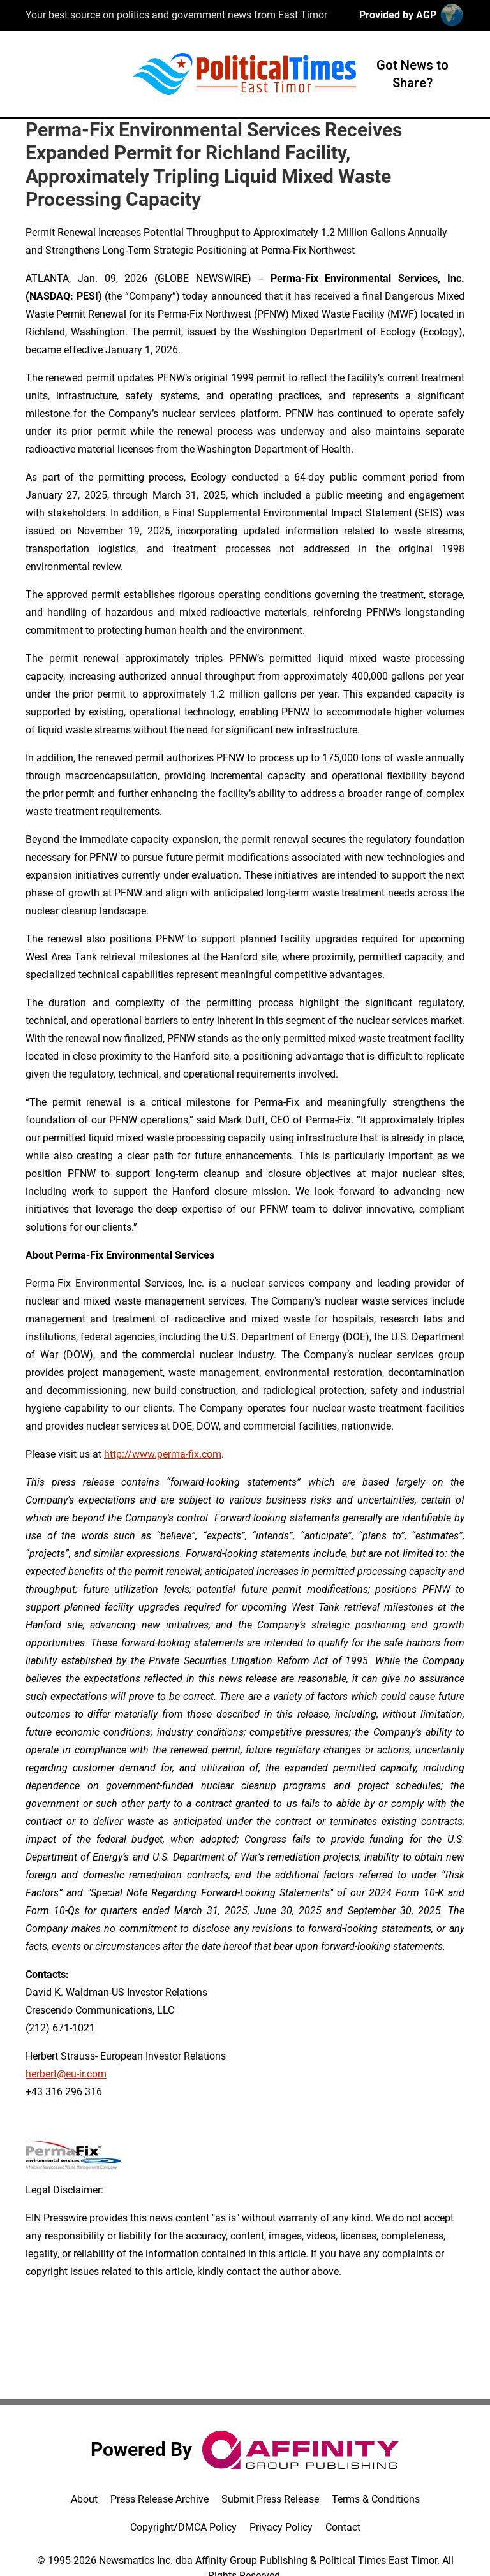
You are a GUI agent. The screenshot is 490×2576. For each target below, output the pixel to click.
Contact (342, 2527)
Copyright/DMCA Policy (183, 2527)
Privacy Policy (281, 2527)
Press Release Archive (159, 2499)
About (84, 2499)
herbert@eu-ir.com (66, 2074)
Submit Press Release (270, 2499)
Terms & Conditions (376, 2499)
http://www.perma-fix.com (162, 1454)
